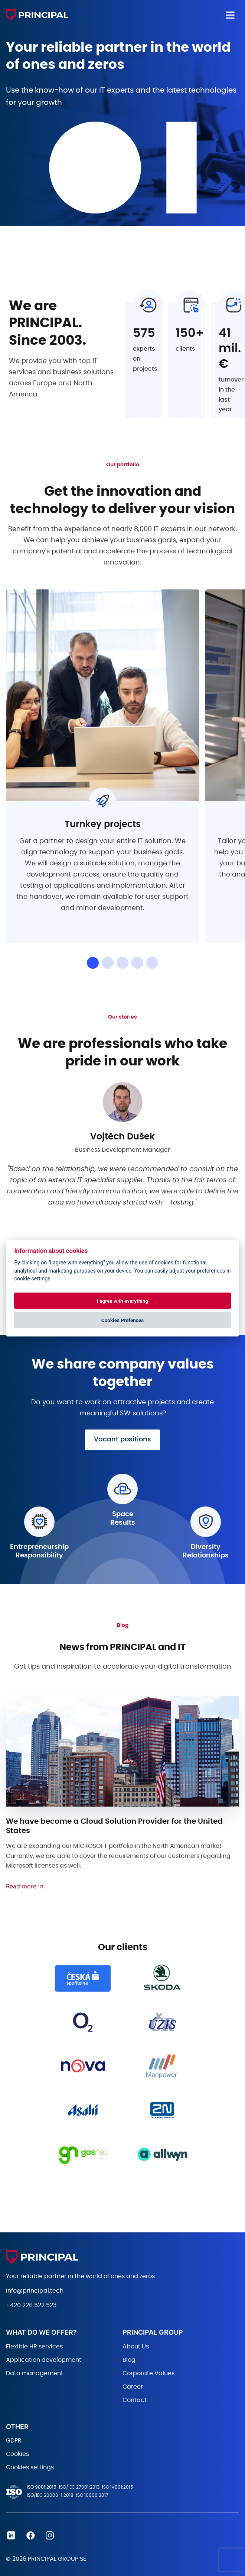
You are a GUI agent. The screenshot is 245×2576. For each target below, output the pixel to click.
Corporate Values (148, 2373)
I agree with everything (122, 1300)
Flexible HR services (34, 2347)
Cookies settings (30, 2467)
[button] (93, 963)
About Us (135, 2347)
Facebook (30, 2535)
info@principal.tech (34, 2291)
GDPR (14, 2441)
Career (132, 2387)
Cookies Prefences (122, 1320)
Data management (34, 2373)
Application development (43, 2360)
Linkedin (11, 2535)
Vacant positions (122, 1439)
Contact (134, 2400)
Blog (128, 2360)
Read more (21, 1886)
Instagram (50, 2535)
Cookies (17, 2454)
